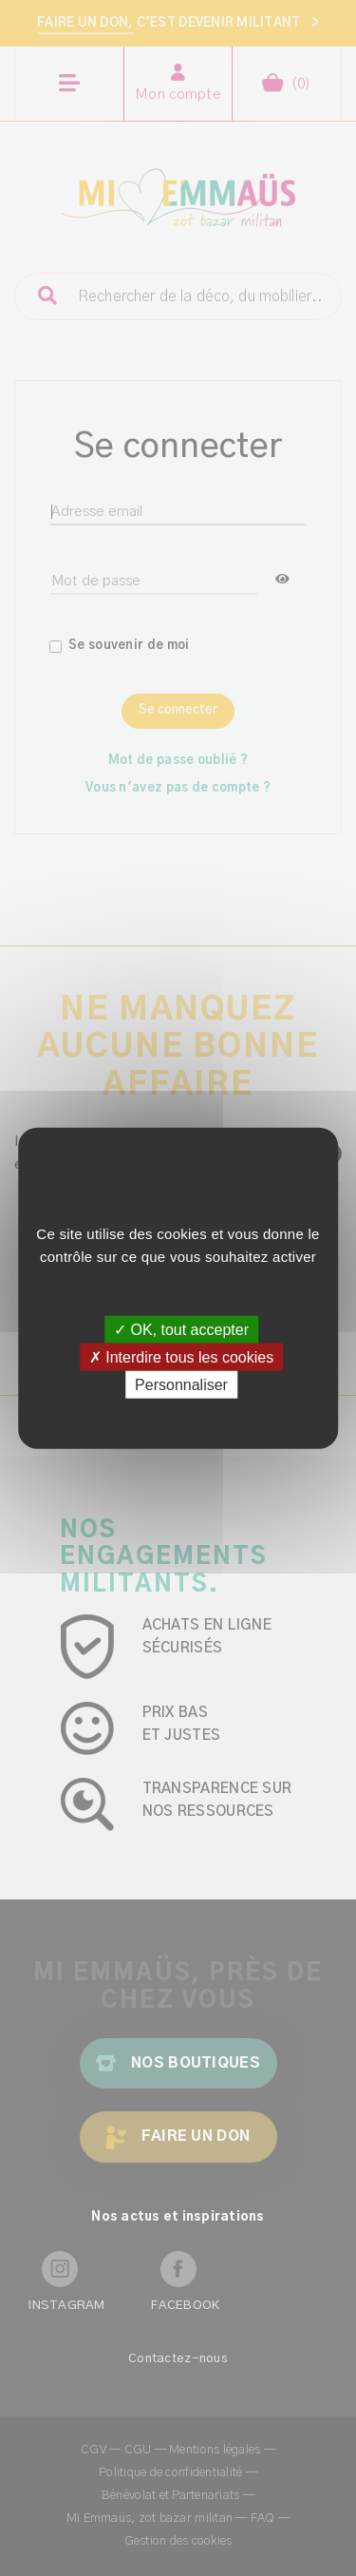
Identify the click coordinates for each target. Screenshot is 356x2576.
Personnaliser (181, 1385)
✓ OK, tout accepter (181, 1329)
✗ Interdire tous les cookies (181, 1356)
